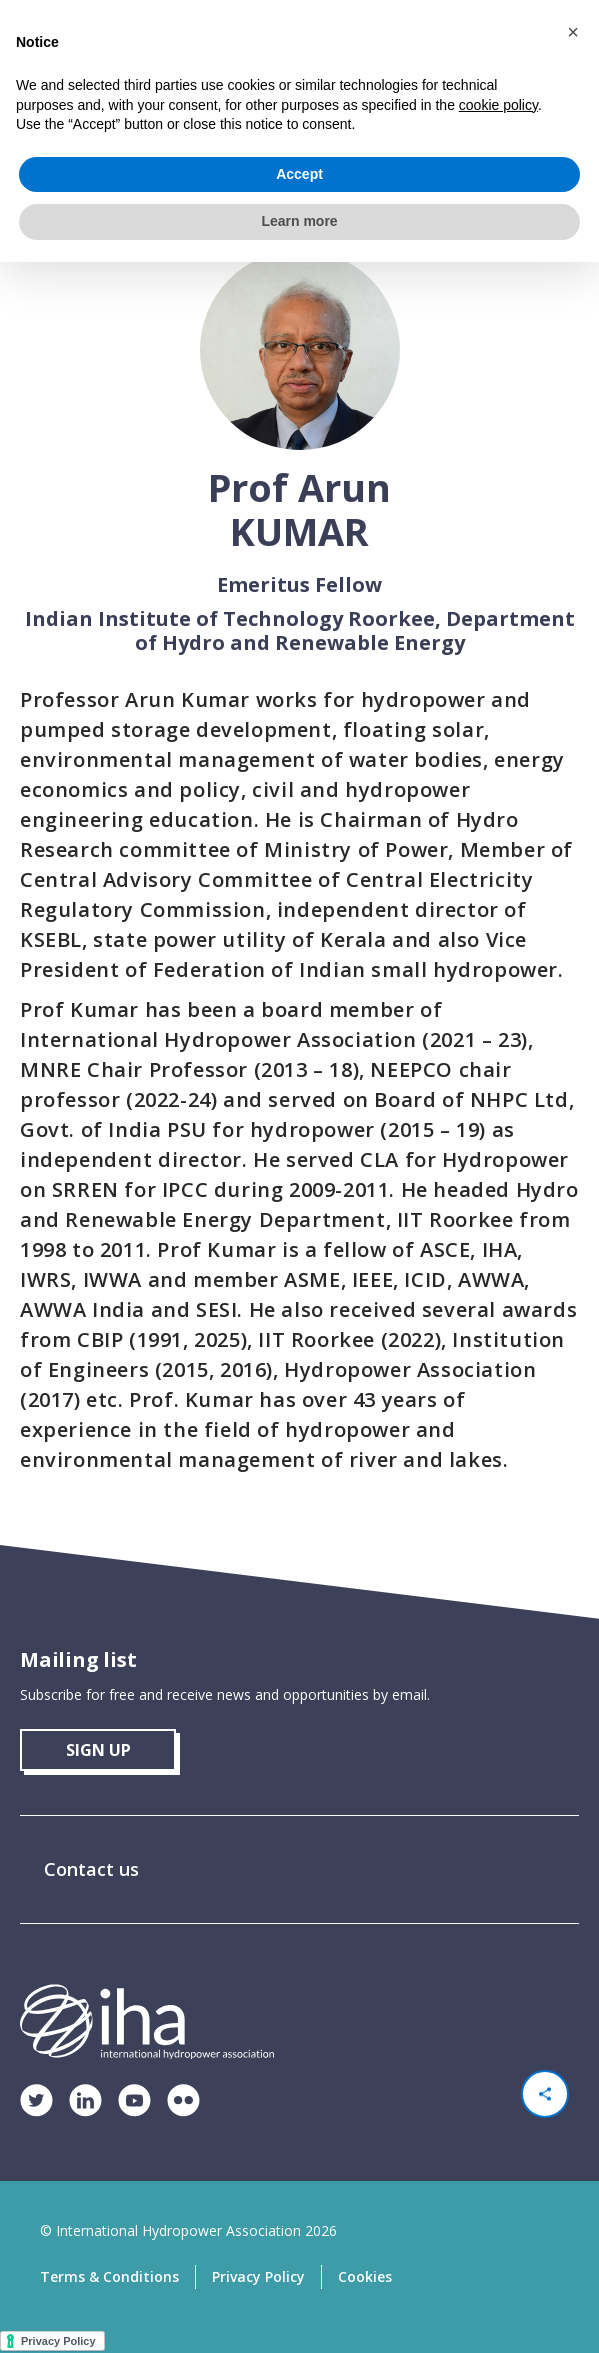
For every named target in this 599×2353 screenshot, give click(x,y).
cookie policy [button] (498, 105)
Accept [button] (299, 174)
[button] (573, 32)
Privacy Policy (258, 2276)
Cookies (365, 2276)
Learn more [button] (299, 221)
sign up (98, 1750)
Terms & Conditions (109, 2276)
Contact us (91, 1869)
